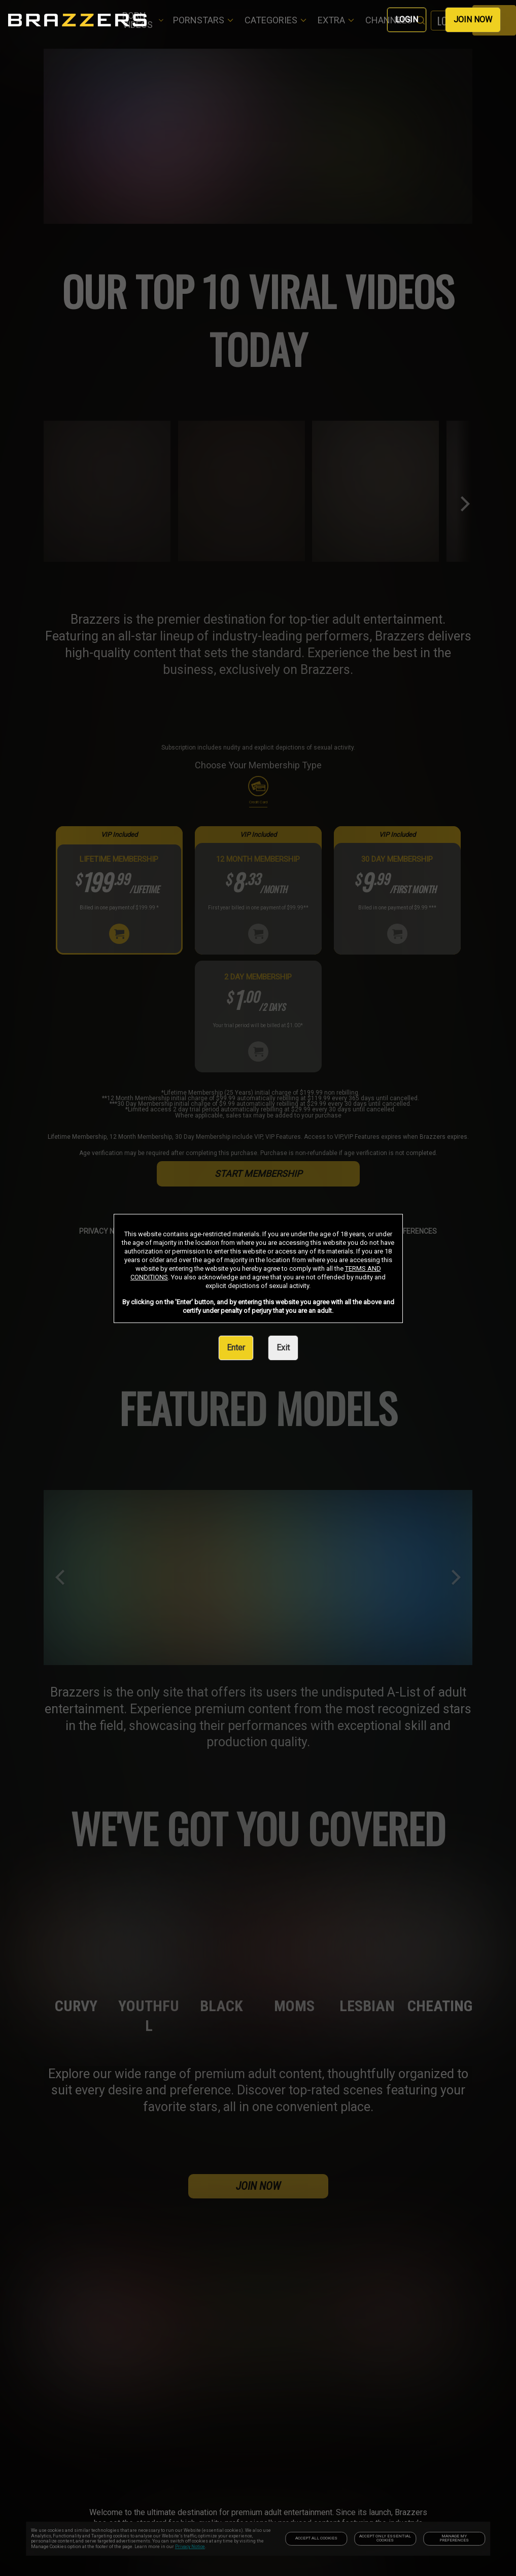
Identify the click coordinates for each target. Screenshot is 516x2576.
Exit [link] (283, 1347)
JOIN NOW (473, 19)
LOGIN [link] (406, 19)
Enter (236, 1347)
